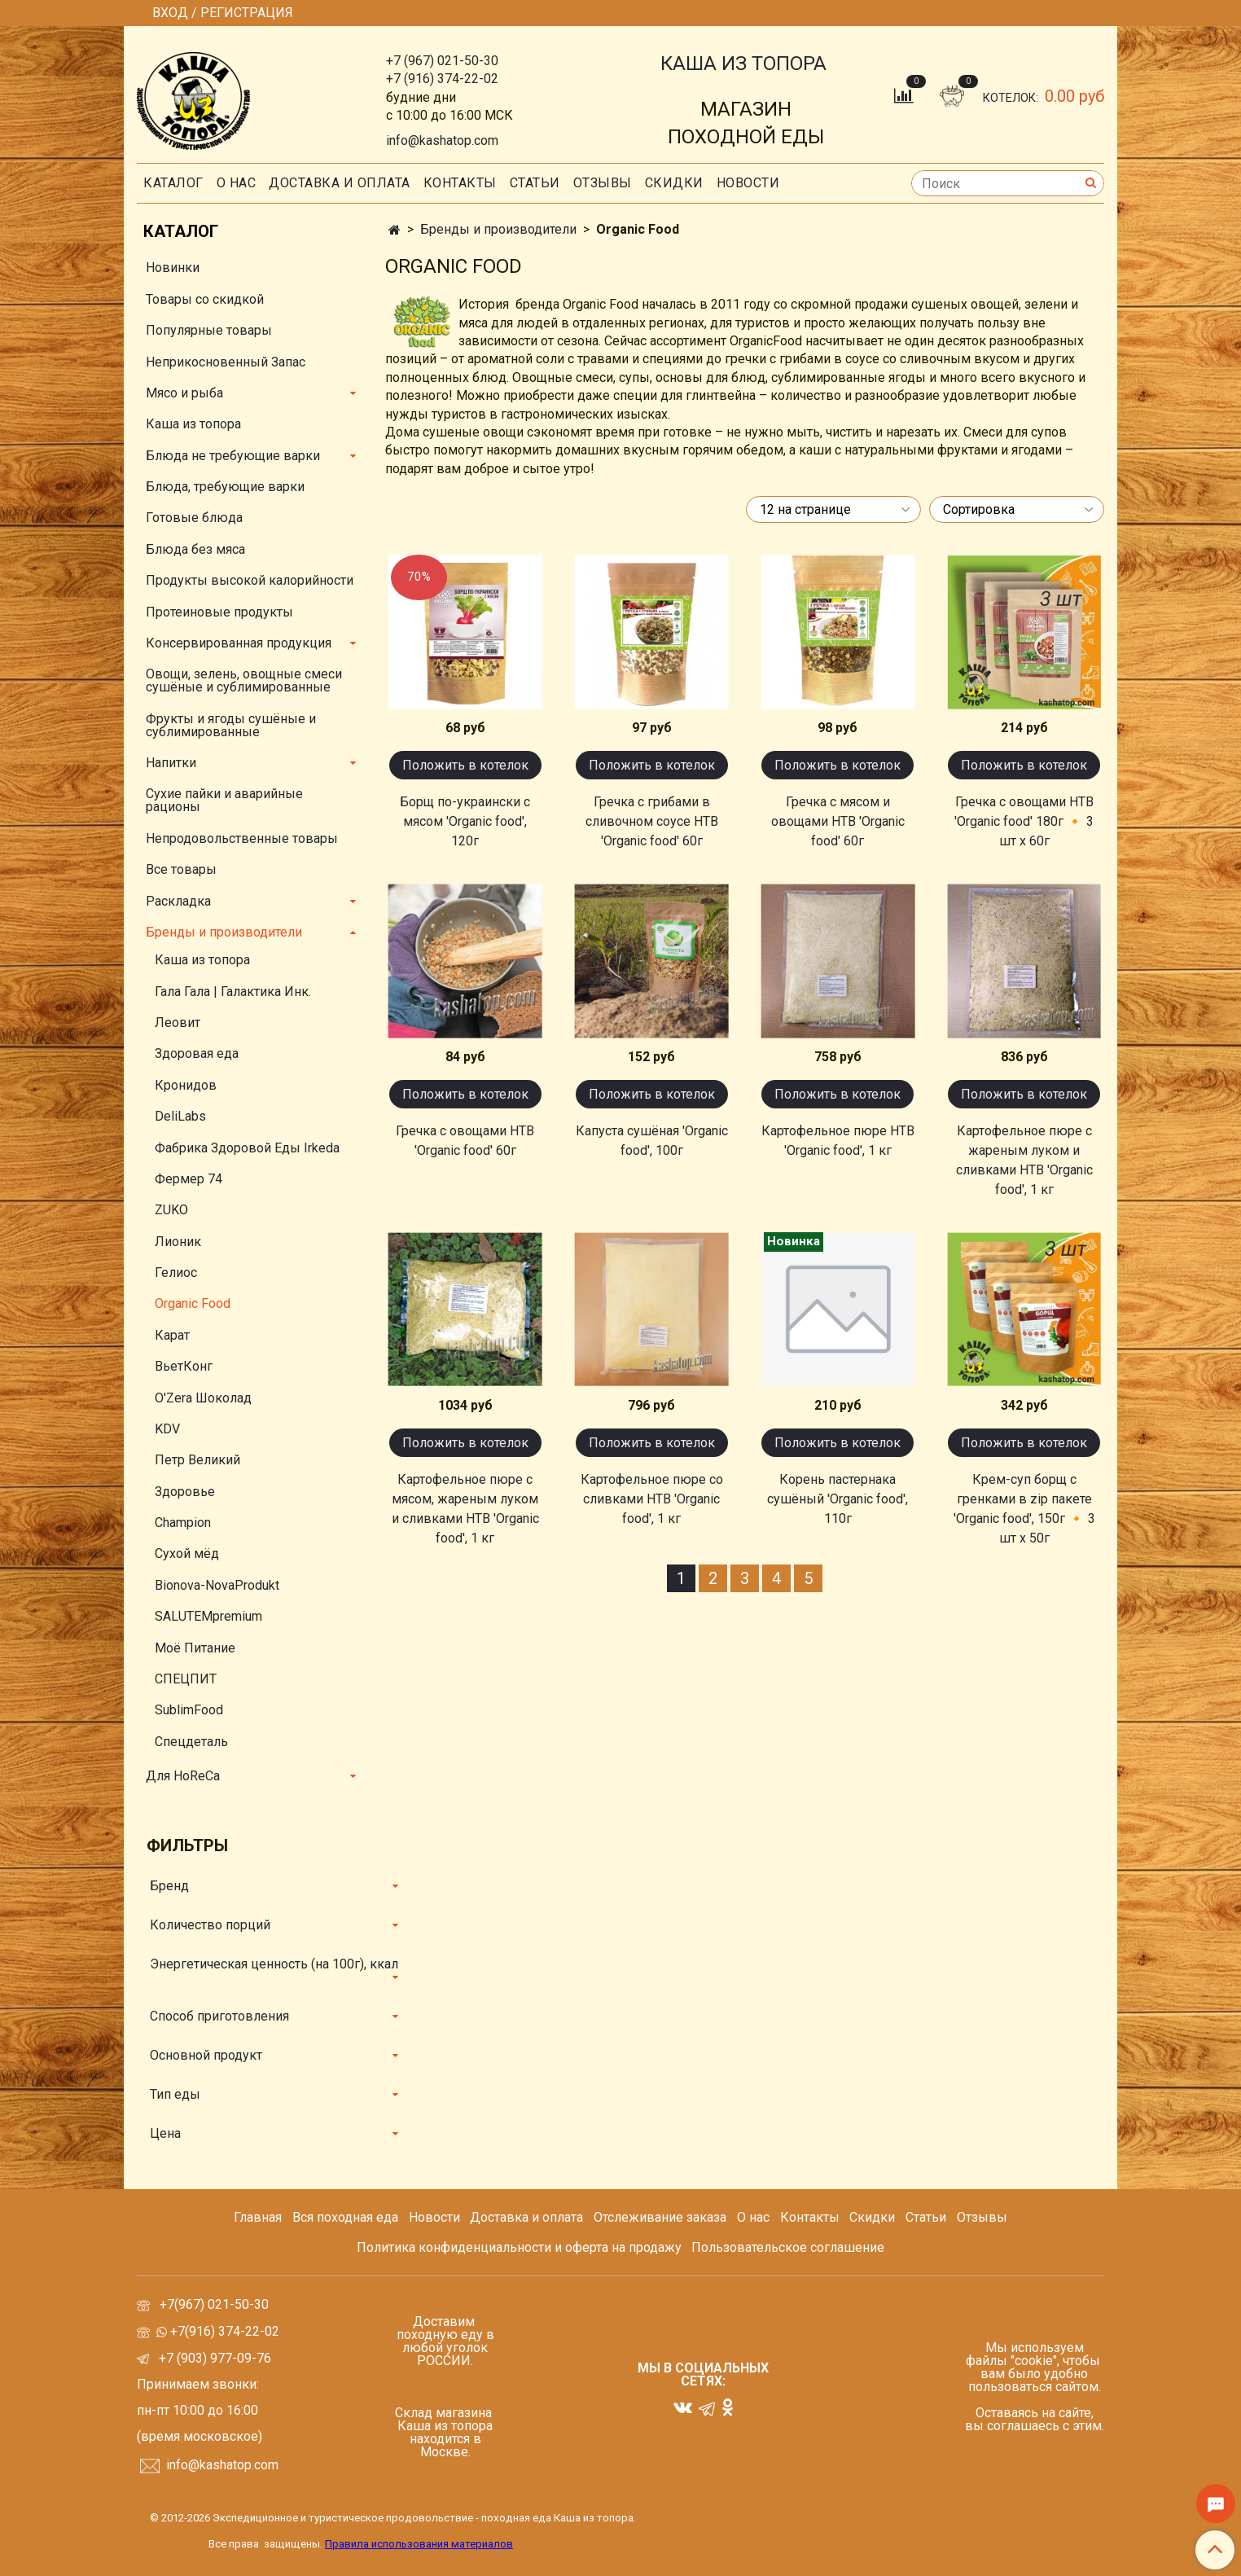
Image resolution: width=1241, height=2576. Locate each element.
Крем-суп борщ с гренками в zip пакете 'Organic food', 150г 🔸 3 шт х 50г (1024, 1509)
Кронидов (186, 1085)
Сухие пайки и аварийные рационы (224, 800)
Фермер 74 (188, 1179)
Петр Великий (197, 1460)
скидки (674, 183)
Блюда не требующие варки (233, 455)
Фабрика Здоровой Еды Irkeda (247, 1148)
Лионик (178, 1241)
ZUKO (171, 1210)
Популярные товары (209, 330)
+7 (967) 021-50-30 (442, 60)
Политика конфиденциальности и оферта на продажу (519, 2247)
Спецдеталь (191, 1741)
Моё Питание (195, 1648)
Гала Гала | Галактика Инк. (233, 991)
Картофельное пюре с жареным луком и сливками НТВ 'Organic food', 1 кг (1024, 1160)
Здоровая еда (197, 1053)
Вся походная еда (345, 2217)
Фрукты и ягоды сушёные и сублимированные (231, 725)
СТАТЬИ (535, 183)
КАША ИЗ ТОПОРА (743, 63)
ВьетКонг (184, 1366)
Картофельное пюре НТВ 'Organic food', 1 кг (837, 1140)
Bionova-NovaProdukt (217, 1585)
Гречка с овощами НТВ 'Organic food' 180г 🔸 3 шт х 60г (1024, 821)
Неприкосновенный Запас (225, 362)
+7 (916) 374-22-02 (442, 78)
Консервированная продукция (238, 643)
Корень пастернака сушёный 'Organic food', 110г (837, 1499)
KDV (167, 1429)
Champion (183, 1522)
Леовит (177, 1022)
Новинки (173, 267)
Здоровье (185, 1491)
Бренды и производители (498, 229)
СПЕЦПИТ (186, 1679)
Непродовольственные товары (242, 838)
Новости (748, 183)
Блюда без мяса (195, 549)
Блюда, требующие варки (225, 486)
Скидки (872, 2217)
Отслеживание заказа (660, 2217)
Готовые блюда (194, 517)
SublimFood (189, 1710)
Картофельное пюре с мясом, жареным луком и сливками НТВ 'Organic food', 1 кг (465, 1509)
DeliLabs (180, 1116)
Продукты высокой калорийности (249, 580)
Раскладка (178, 901)
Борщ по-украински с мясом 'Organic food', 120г (465, 821)
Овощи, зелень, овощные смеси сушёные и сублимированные (244, 680)
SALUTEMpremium (208, 1616)
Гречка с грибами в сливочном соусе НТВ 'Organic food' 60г (651, 821)
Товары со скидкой (205, 299)
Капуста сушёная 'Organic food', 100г (652, 1140)
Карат (172, 1335)
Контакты (460, 183)
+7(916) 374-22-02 (223, 2331)
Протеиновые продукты (219, 612)
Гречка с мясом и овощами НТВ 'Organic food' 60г (838, 821)
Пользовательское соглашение (787, 2247)
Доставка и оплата (339, 183)
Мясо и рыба (184, 393)
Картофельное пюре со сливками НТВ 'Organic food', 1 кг (652, 1499)
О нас (237, 183)
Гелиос (176, 1272)
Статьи (926, 2217)
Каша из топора (193, 424)
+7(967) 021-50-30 (216, 2304)
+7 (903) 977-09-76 (213, 2358)
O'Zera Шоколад (203, 1398)
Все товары (181, 869)
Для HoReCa (183, 1776)
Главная (258, 2217)
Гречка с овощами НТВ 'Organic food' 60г (465, 1140)
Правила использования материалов (419, 2544)
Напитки (171, 762)
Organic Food (192, 1303)
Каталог (173, 183)
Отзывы (602, 183)
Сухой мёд (187, 1553)
